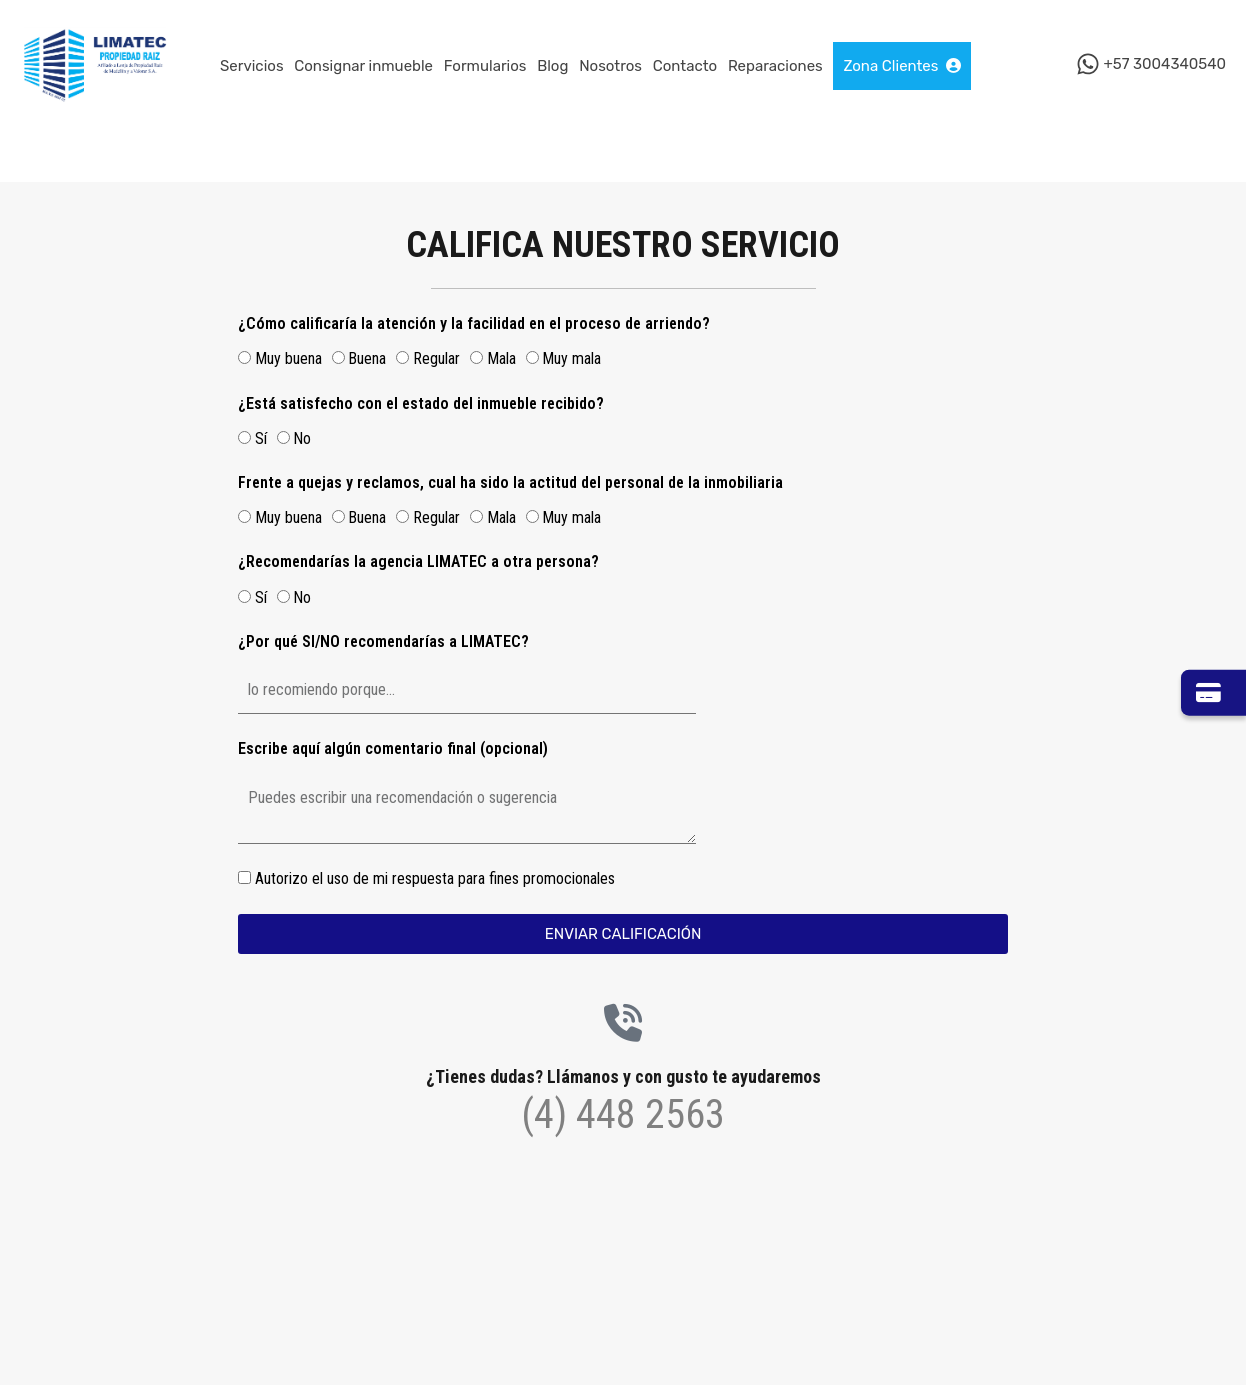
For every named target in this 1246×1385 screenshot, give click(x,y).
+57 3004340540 (1164, 65)
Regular (436, 358)
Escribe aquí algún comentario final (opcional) (393, 748)
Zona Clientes (901, 66)
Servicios (252, 66)
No (302, 438)
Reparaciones (775, 66)
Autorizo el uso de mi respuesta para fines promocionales (435, 878)
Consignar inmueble (363, 66)
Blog (552, 66)
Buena (367, 358)
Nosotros (610, 66)
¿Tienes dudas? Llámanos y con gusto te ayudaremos (623, 1076)
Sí (261, 438)
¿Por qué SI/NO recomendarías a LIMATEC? (383, 641)
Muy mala (571, 358)
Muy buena (288, 358)
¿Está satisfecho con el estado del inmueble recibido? (421, 403)
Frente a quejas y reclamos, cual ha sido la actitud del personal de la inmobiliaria (510, 482)
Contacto (685, 66)
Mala (501, 358)
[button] (154, 1275)
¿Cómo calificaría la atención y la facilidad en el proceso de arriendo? (474, 323)
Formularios (485, 66)
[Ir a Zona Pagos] (1213, 693)
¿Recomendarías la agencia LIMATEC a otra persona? (418, 561)
